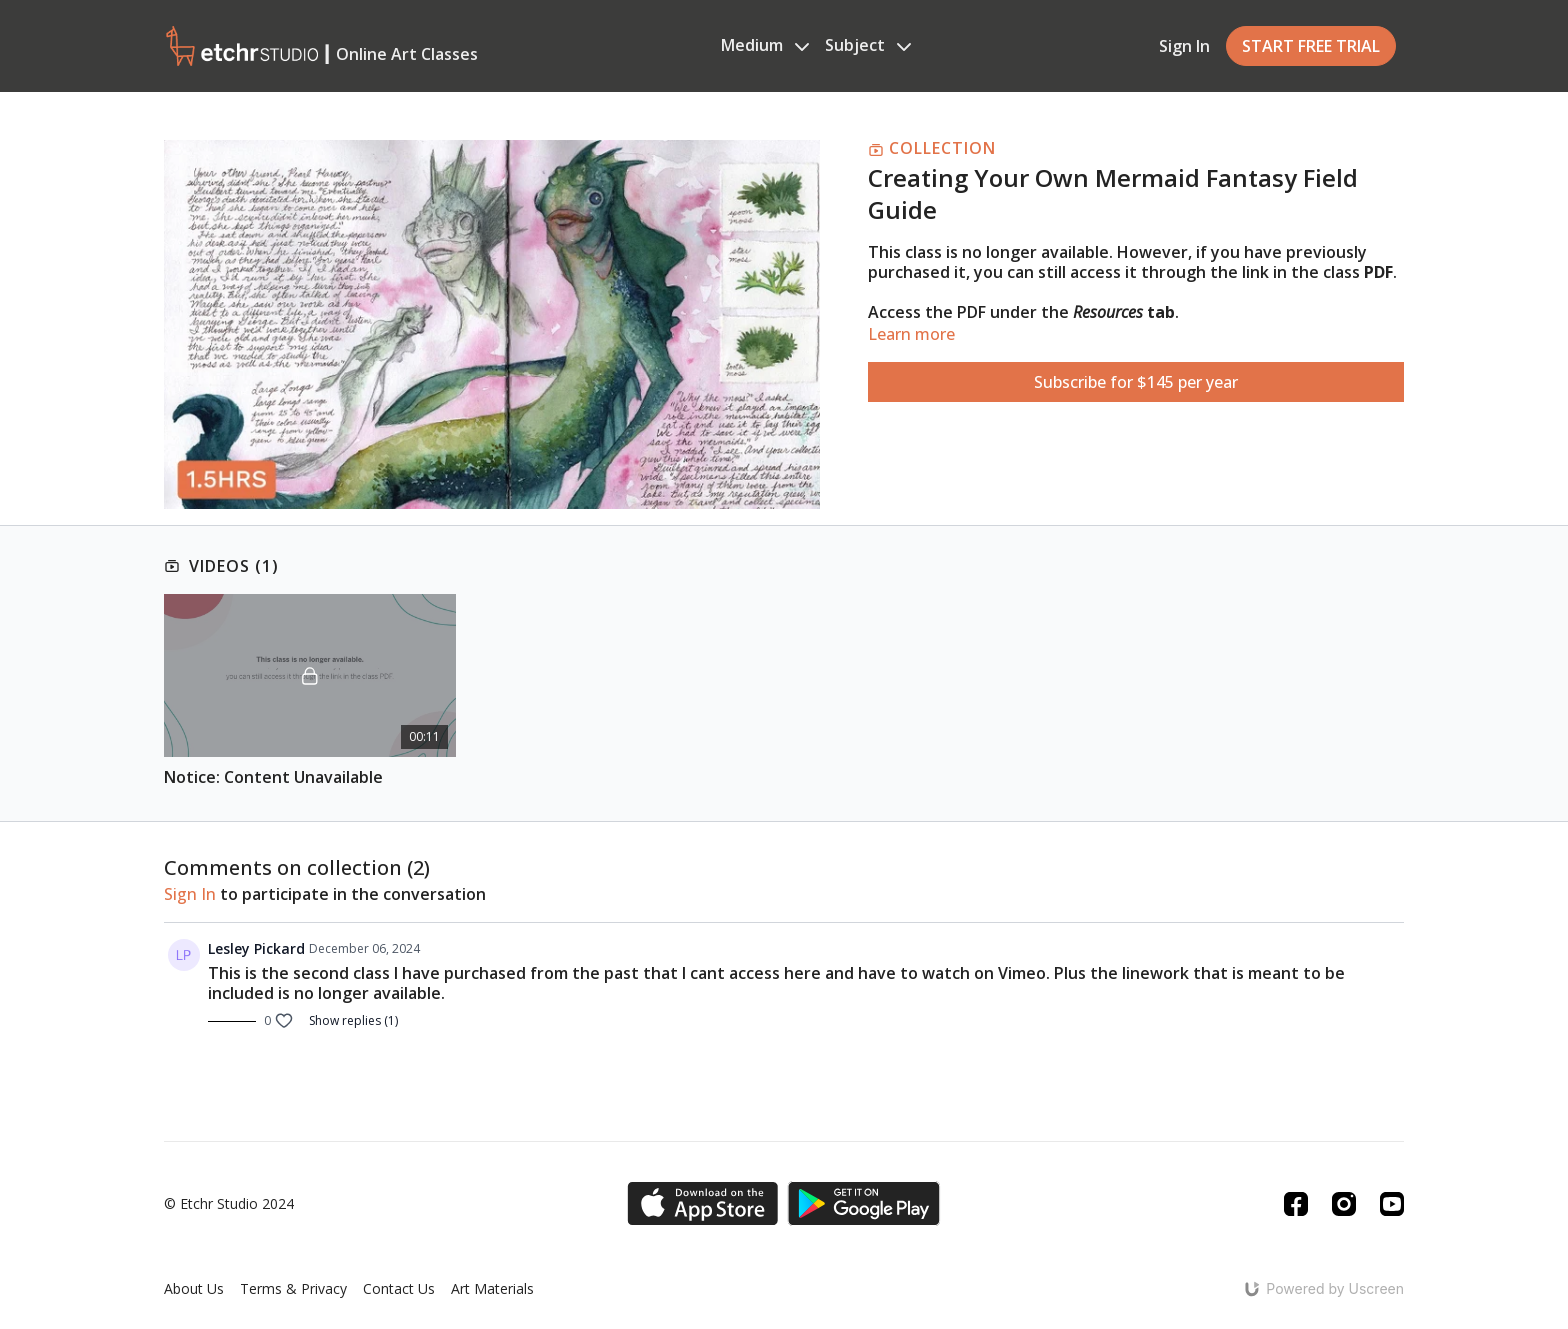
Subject (868, 45)
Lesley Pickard (256, 948)
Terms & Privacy (293, 1288)
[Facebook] (1296, 1204)
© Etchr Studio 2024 (229, 1204)
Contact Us (399, 1288)
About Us (194, 1288)
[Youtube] (1392, 1204)
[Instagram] (1344, 1204)
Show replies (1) (353, 1021)
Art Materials (492, 1288)
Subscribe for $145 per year (1136, 382)
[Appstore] (702, 1203)
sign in (190, 894)
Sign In (1184, 46)
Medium (765, 45)
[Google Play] (864, 1203)
